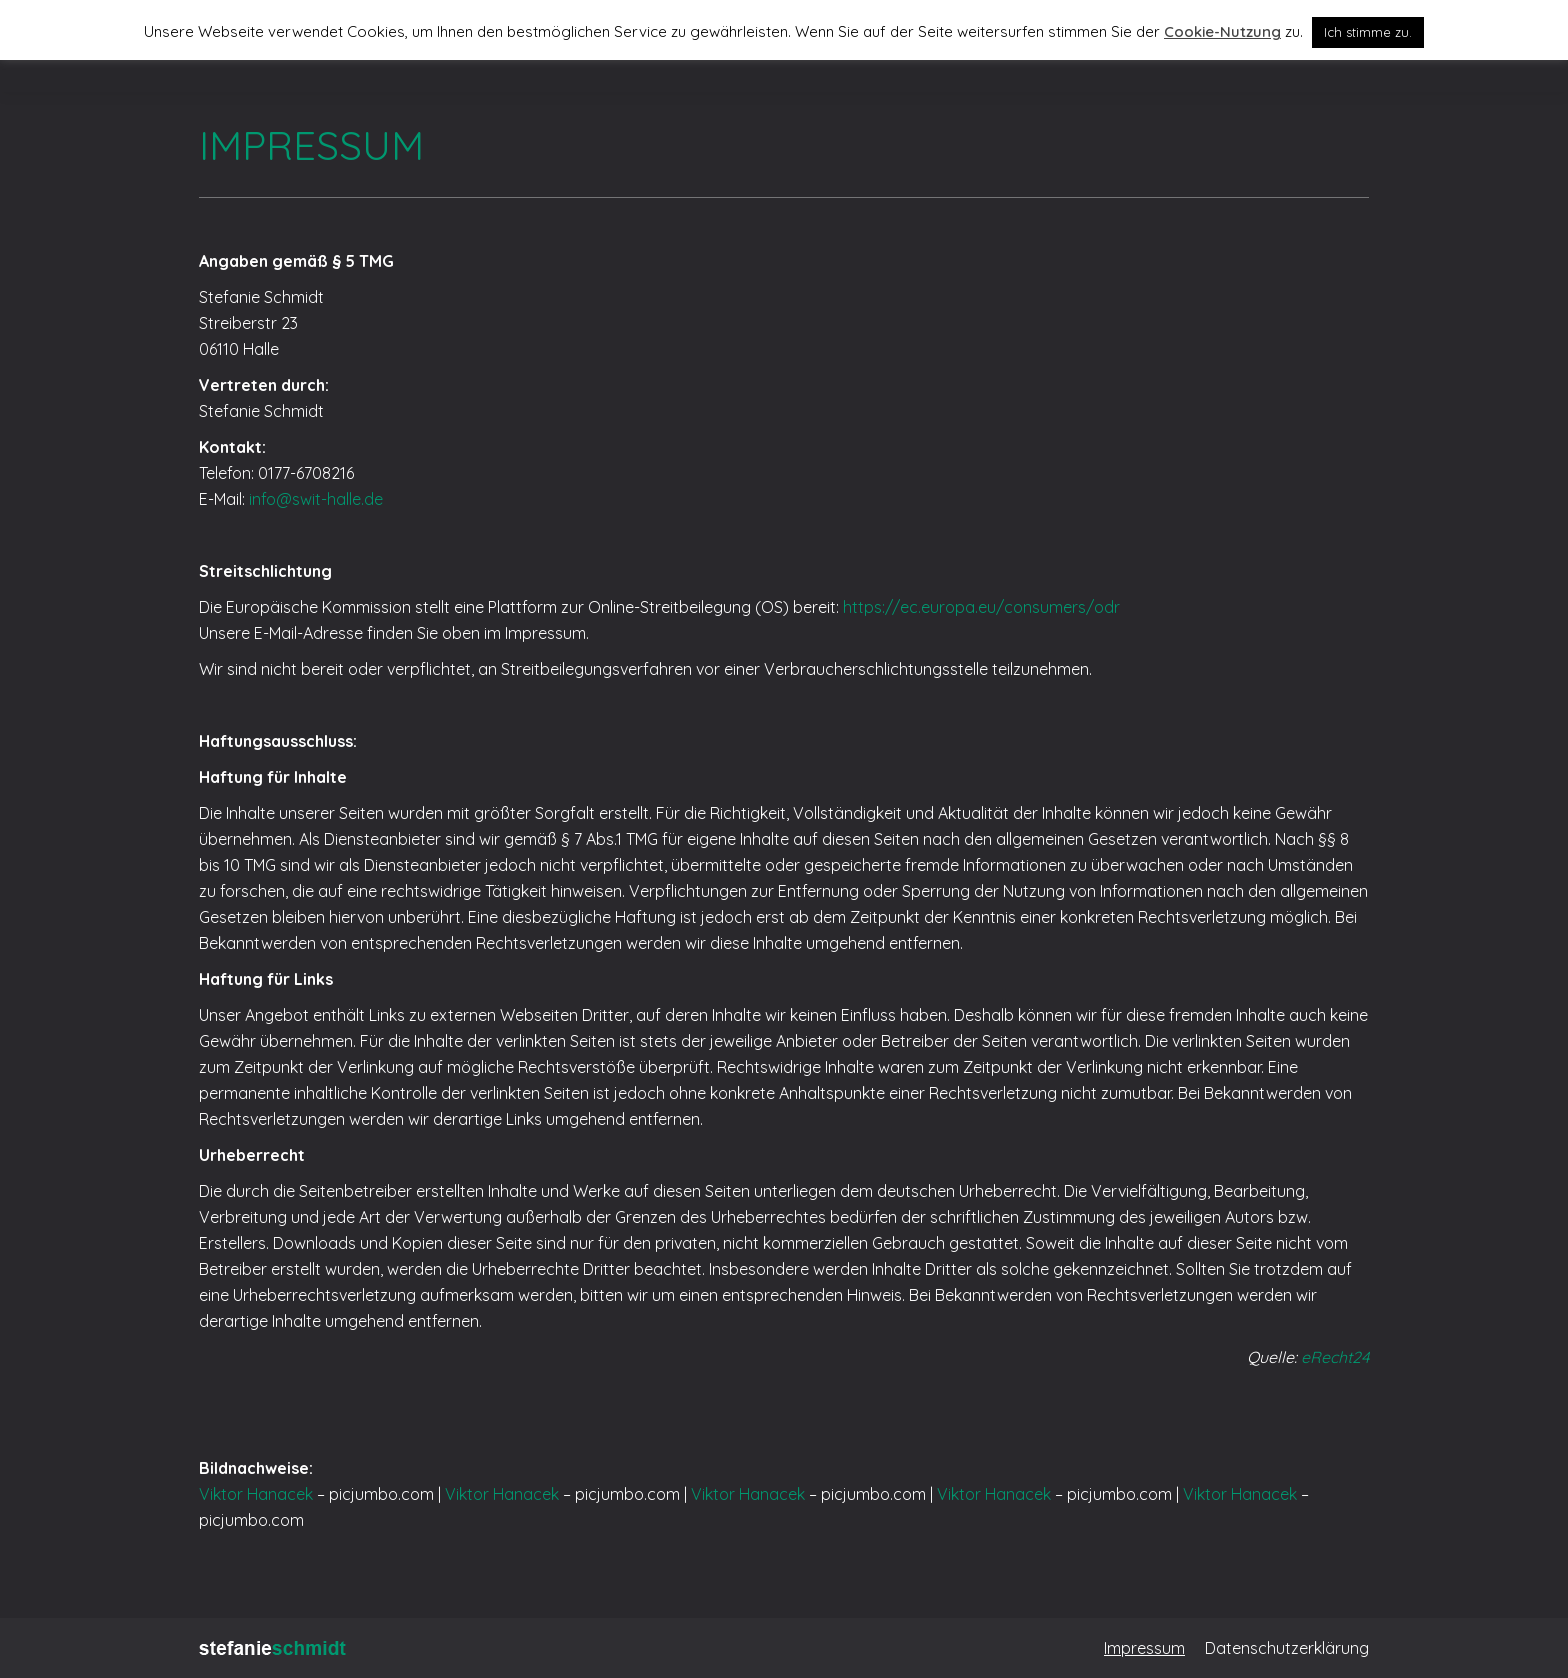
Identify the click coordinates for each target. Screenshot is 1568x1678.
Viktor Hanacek (256, 1494)
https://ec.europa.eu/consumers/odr (981, 607)
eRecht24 (1335, 1357)
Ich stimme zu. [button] (1368, 32)
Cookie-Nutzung (1222, 31)
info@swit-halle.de (316, 499)
